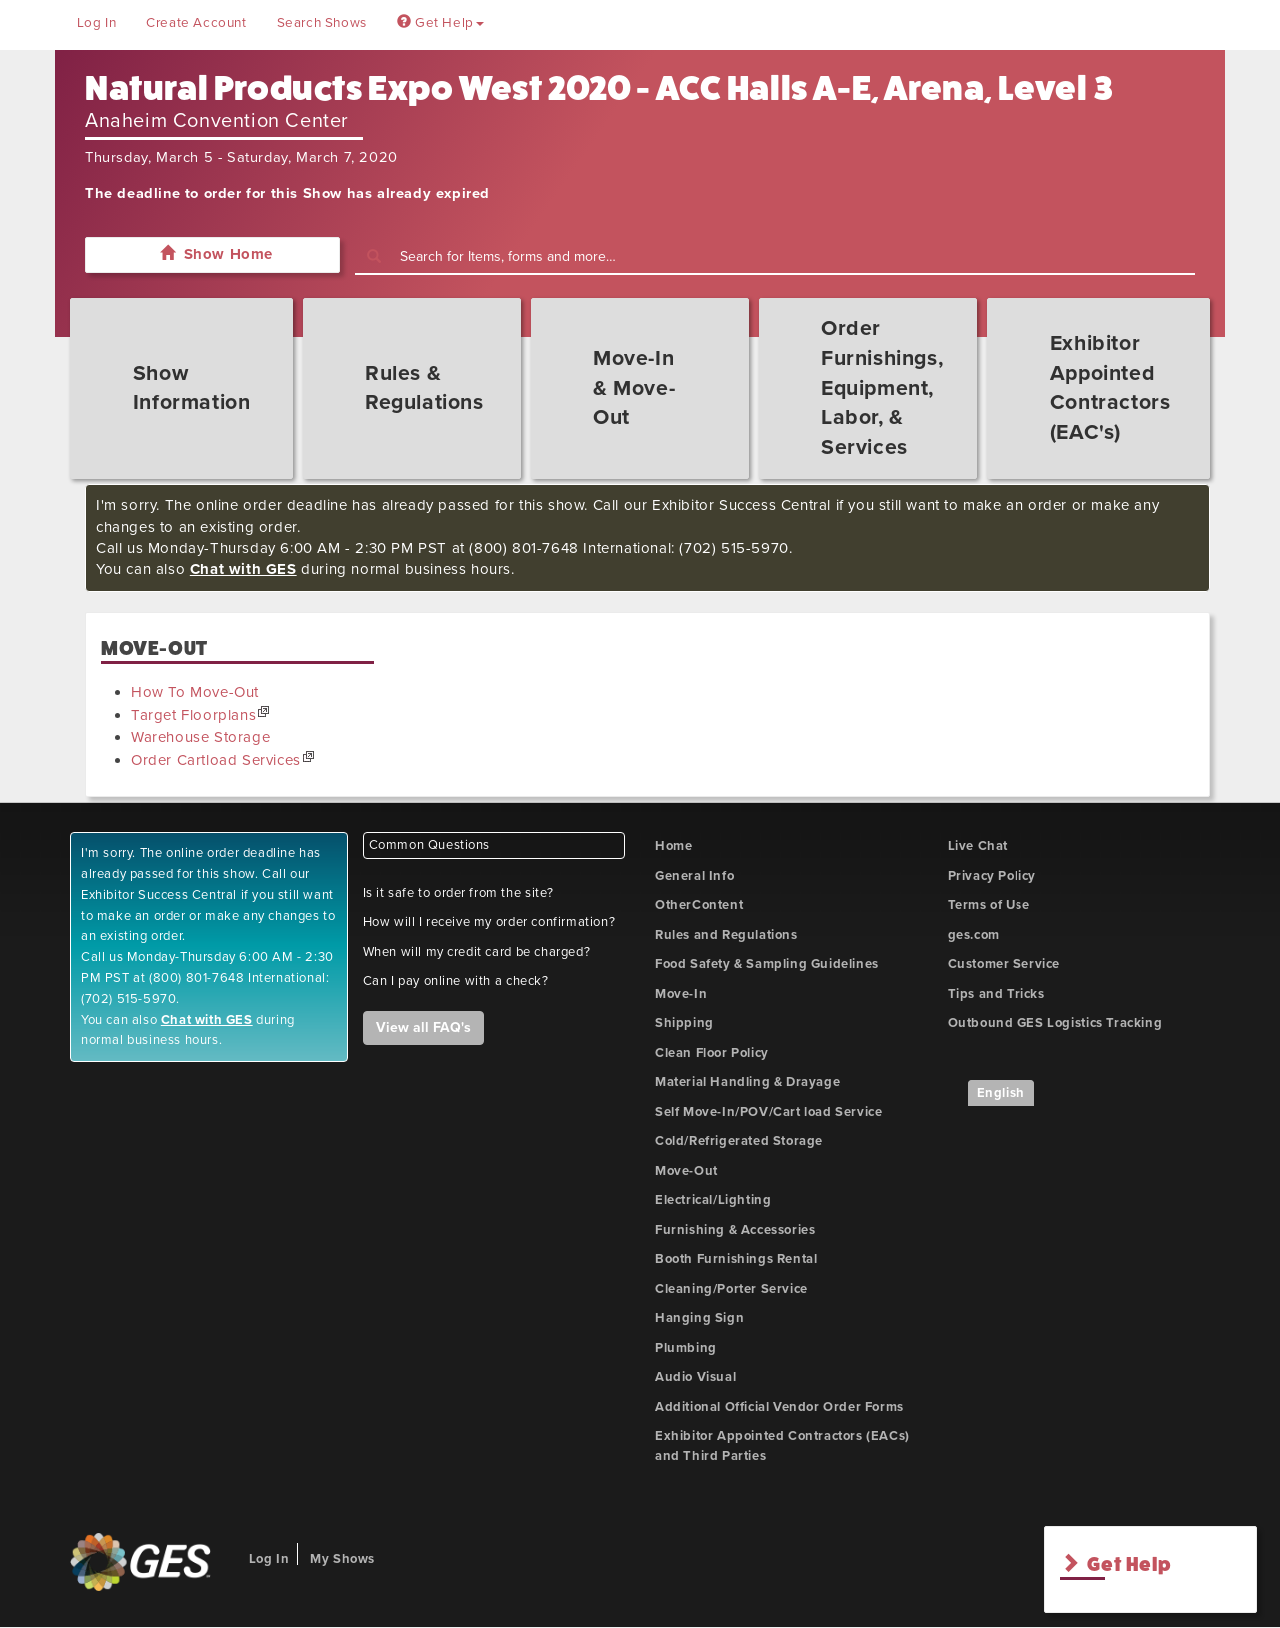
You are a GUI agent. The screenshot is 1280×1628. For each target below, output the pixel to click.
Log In (97, 23)
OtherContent (699, 905)
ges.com (974, 935)
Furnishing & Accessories (735, 1230)
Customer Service (1004, 964)
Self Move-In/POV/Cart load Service (768, 1112)
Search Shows (322, 23)
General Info (694, 876)
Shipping (684, 1023)
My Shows (342, 1559)
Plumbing (686, 1348)
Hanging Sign (699, 1318)
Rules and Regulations (726, 935)
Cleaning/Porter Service (731, 1289)
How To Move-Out (195, 692)
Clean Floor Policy (712, 1053)
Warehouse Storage (200, 737)
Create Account (196, 23)
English (1001, 1093)
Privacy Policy (992, 876)
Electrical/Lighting (713, 1200)
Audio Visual (695, 1377)
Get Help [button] (440, 23)
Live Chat (978, 846)
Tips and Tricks (996, 994)
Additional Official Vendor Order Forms (779, 1407)
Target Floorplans (193, 715)
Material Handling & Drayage (747, 1082)
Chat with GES (243, 569)
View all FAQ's (423, 1027)
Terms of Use (989, 905)
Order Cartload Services (216, 760)
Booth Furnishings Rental (736, 1259)
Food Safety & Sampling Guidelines (767, 964)
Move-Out (686, 1171)
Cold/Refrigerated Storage (739, 1141)
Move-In (681, 994)
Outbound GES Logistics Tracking (1055, 1023)
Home (673, 846)
